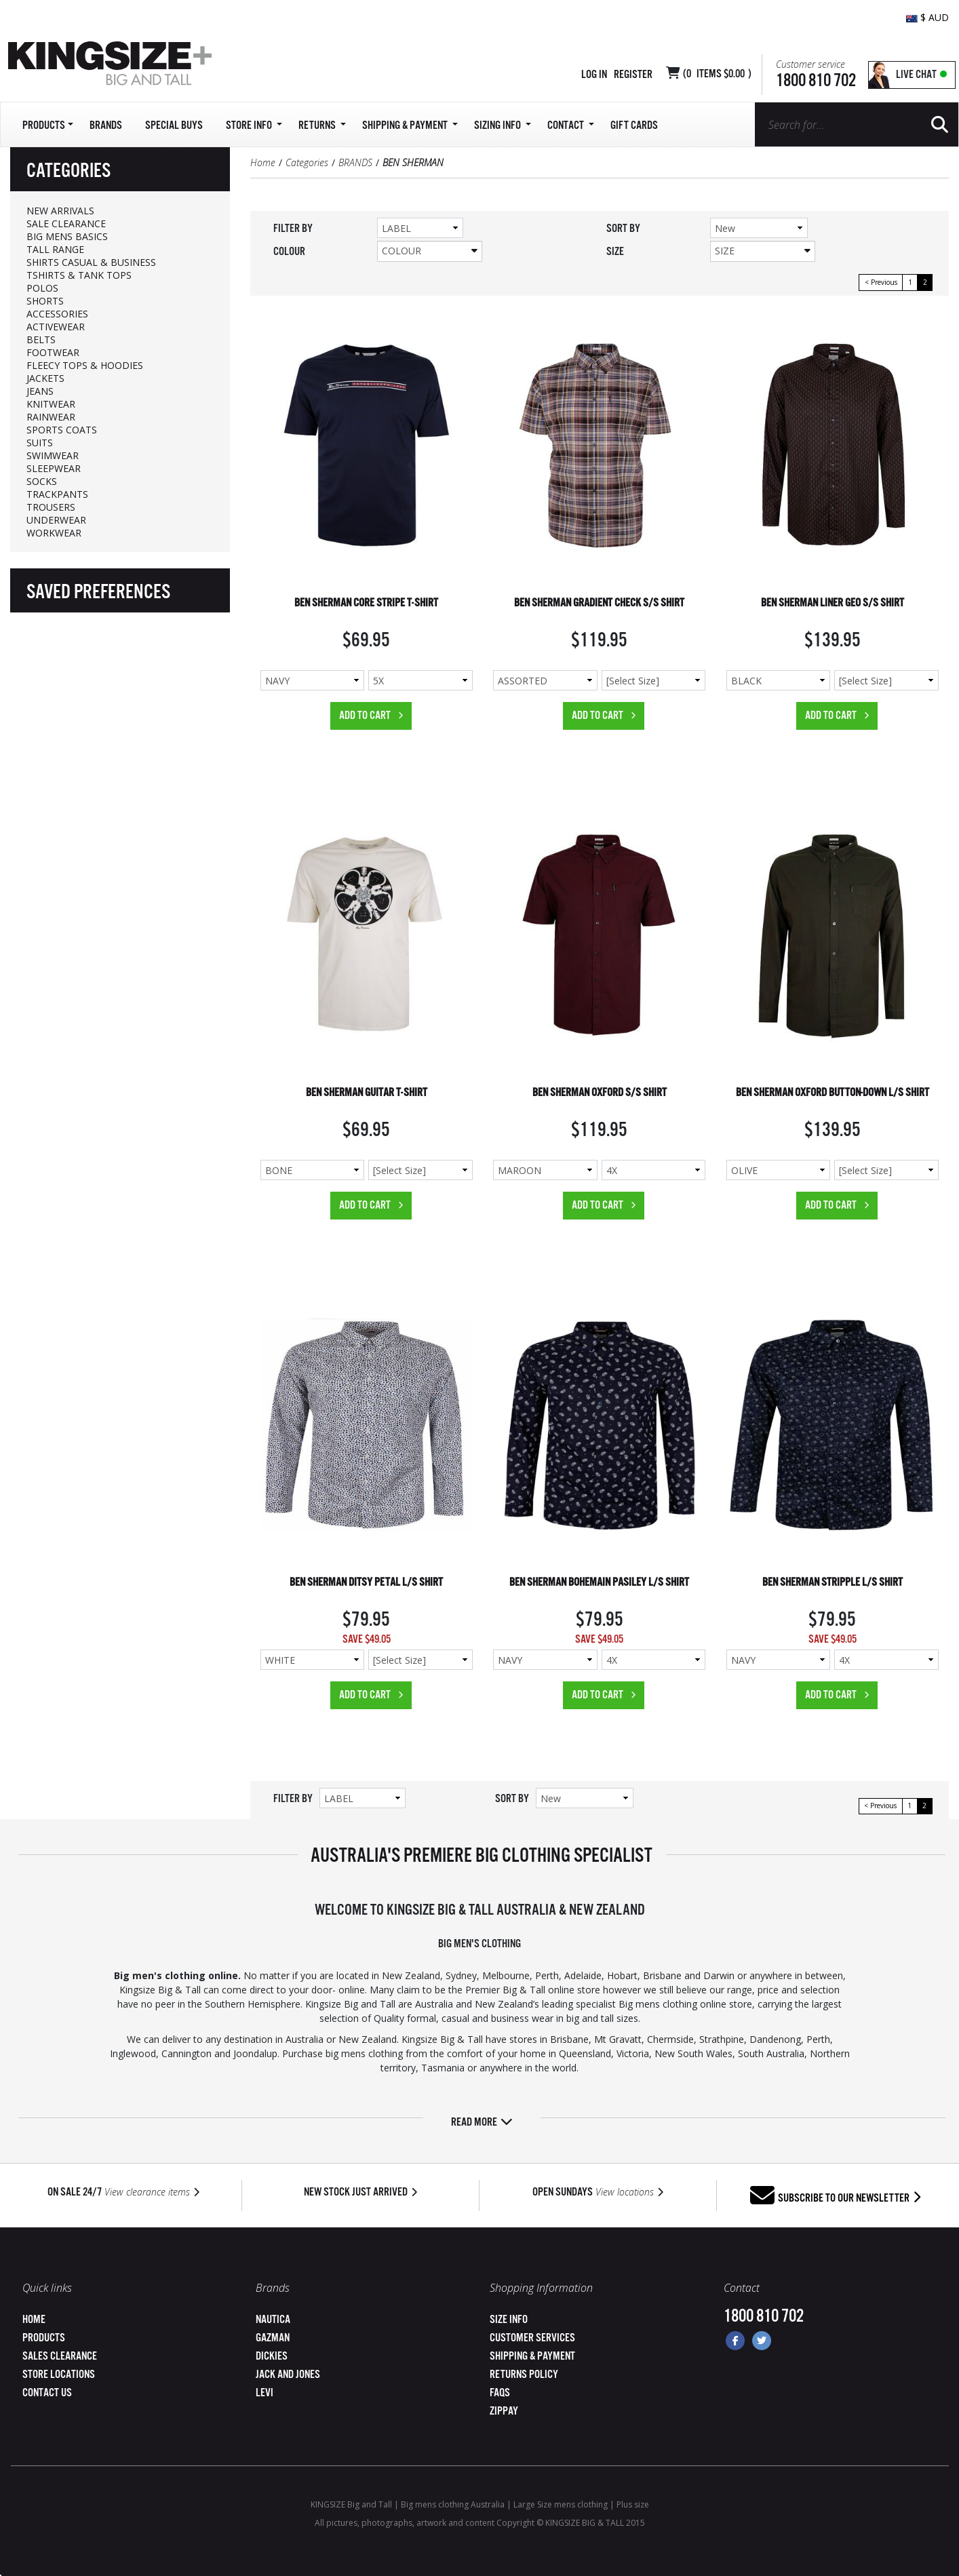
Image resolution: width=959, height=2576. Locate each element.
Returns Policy (524, 2375)
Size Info (509, 2320)
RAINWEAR (50, 416)
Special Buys (174, 126)
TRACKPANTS (57, 494)
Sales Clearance (59, 2356)
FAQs (500, 2393)
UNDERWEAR (56, 519)
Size (762, 250)
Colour (429, 250)
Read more (482, 2122)
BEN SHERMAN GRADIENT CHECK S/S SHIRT (599, 603)
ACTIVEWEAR (55, 326)
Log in (594, 75)
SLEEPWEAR (53, 468)
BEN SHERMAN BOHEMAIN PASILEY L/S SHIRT (599, 1583)
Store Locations (58, 2375)
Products (43, 2338)
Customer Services (532, 2338)
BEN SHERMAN (413, 162)
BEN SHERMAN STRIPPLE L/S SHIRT (832, 1583)
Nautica (273, 2320)
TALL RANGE (55, 249)
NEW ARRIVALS (60, 210)
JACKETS (45, 378)
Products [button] (47, 126)
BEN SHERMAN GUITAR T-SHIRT (366, 1093)
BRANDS (355, 162)
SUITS (39, 442)
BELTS (41, 339)
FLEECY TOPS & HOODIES (84, 365)
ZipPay (504, 2411)
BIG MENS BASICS (67, 236)
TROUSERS (50, 507)
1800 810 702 (816, 81)
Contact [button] (570, 126)
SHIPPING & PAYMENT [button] (410, 126)
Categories (307, 162)
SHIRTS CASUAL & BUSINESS (91, 262)
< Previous (881, 282)
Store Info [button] (254, 126)
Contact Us (47, 2393)
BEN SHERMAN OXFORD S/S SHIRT (599, 1093)
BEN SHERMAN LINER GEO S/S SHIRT (832, 603)
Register (633, 75)
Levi (264, 2393)
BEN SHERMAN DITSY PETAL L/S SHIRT (366, 1583)
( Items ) (717, 74)
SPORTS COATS (61, 429)
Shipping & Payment (532, 2356)
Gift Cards (634, 126)
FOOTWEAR (52, 352)
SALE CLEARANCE (66, 223)
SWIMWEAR (52, 455)
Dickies (272, 2356)
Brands (106, 126)
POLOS (42, 287)
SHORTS (45, 300)
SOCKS (41, 481)
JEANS (40, 391)
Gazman (273, 2338)
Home (262, 162)
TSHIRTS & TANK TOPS (79, 275)
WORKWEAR (53, 532)
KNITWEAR (50, 403)
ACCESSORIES (57, 313)
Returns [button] (322, 126)
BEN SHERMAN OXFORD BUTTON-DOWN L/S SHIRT (832, 1093)
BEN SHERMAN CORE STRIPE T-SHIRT (366, 603)
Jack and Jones (288, 2375)
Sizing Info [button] (502, 126)
